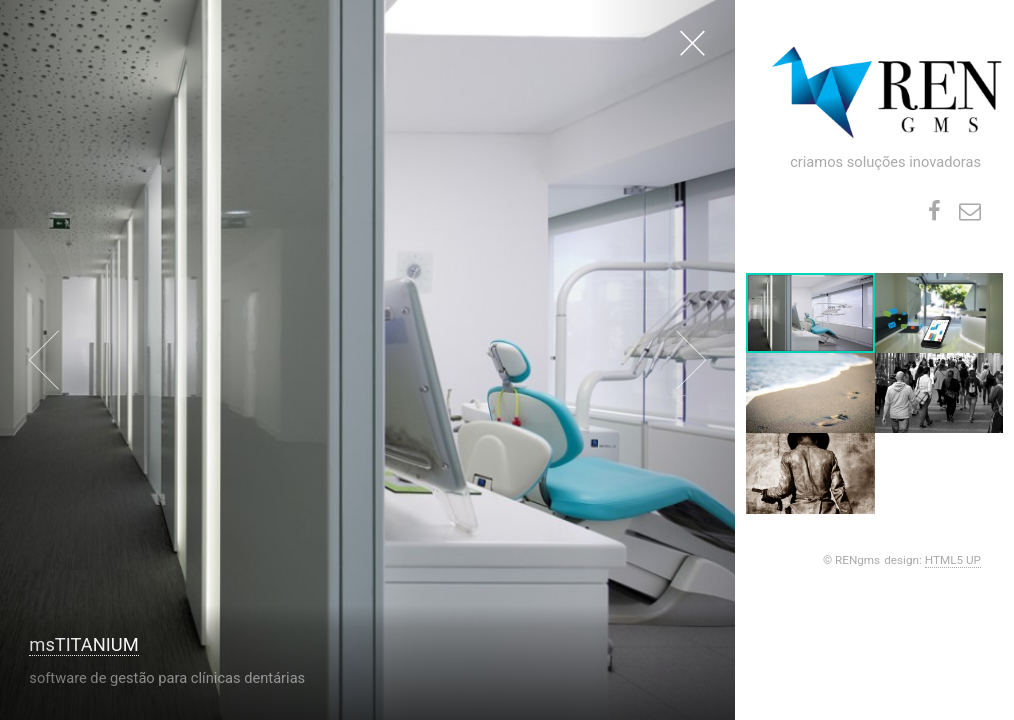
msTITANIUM (83, 644)
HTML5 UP (953, 560)
